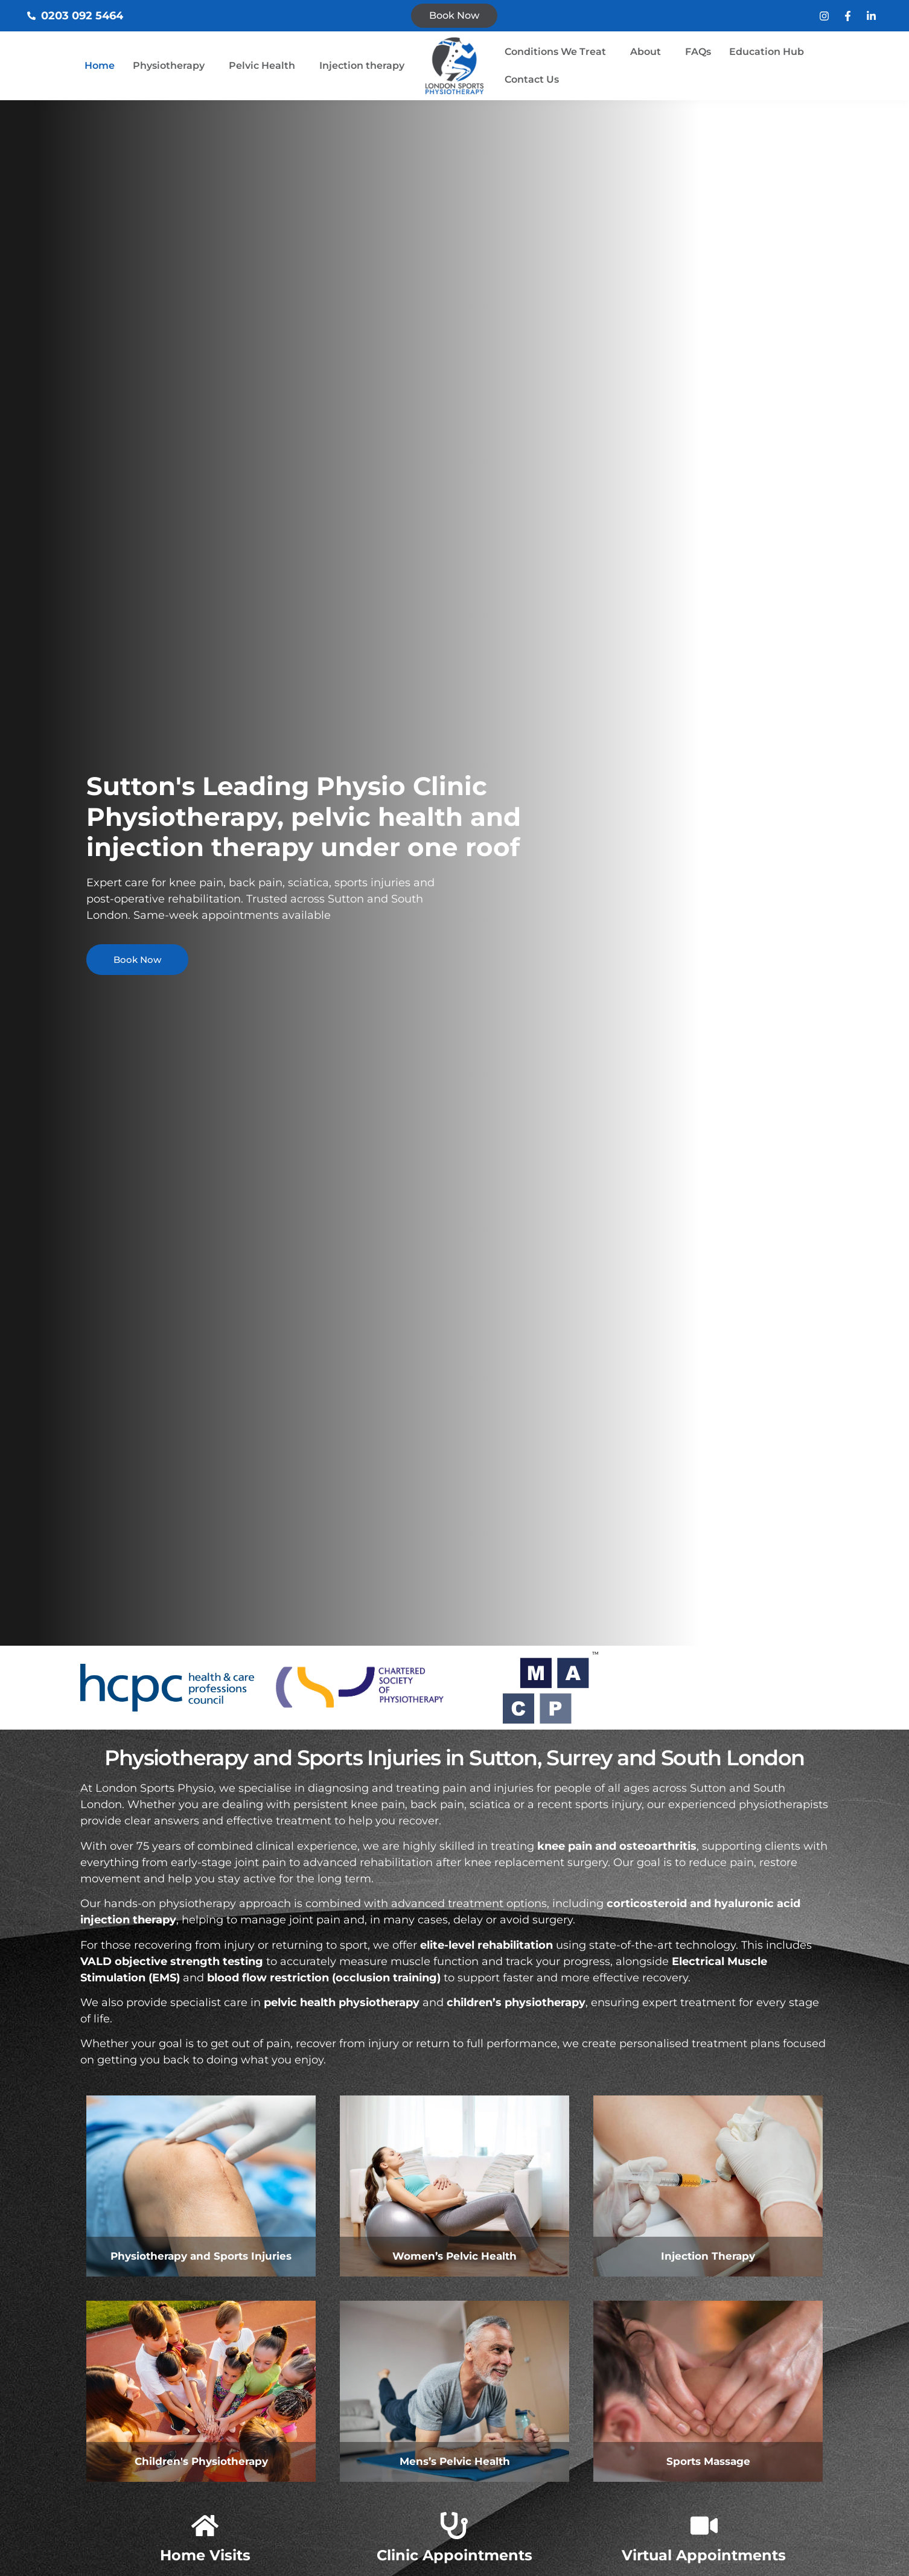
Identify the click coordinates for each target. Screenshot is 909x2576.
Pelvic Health (262, 65)
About (645, 51)
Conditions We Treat (555, 51)
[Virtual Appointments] (704, 2525)
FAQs (698, 51)
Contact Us (532, 79)
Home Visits (205, 2555)
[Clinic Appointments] (454, 2525)
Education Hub (766, 51)
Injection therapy (361, 65)
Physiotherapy (169, 65)
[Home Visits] (204, 2525)
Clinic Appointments (454, 2555)
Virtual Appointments (704, 2555)
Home (100, 65)
